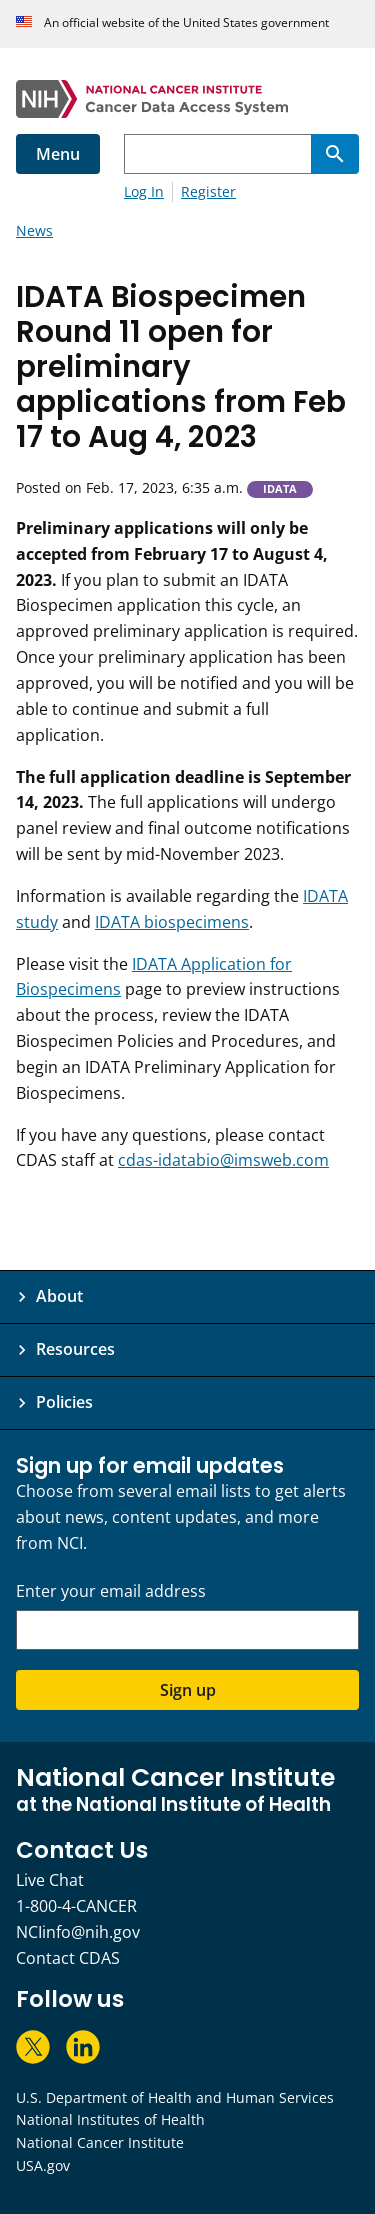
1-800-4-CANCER (76, 1906)
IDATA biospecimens (172, 922)
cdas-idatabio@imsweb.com (223, 1160)
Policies (64, 1402)
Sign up (188, 1690)
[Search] (335, 154)
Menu (58, 154)
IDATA (280, 489)
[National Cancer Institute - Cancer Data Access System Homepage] (187, 99)
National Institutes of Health (110, 2119)
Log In (144, 191)
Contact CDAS (68, 1958)
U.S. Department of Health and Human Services (175, 2097)
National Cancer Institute (100, 2142)
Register (208, 191)
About (59, 1296)
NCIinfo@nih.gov (78, 1932)
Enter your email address (111, 1591)
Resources (75, 1349)
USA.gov (43, 2165)
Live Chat (50, 1880)
